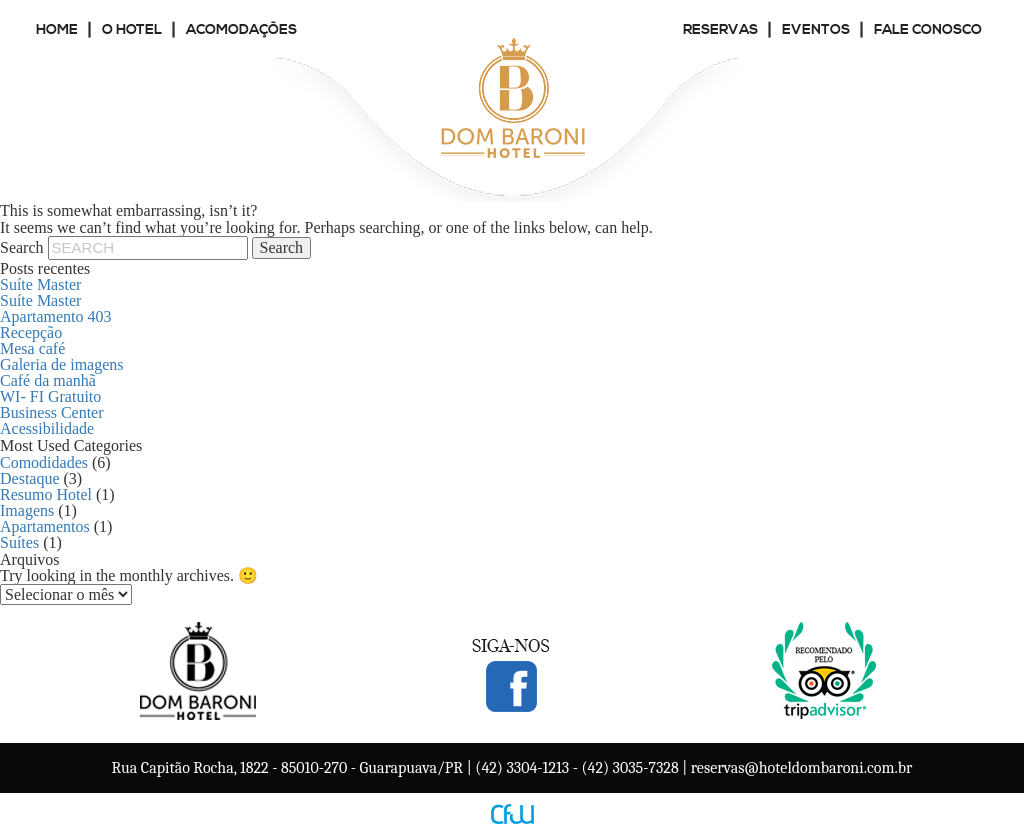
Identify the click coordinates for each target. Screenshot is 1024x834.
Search (22, 248)
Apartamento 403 (56, 316)
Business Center (52, 412)
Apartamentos (45, 526)
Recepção (31, 332)
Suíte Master (40, 284)
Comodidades (44, 462)
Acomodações (241, 30)
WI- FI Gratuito (50, 396)
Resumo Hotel (46, 494)
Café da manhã (48, 380)
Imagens (27, 510)
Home (57, 30)
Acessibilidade (47, 428)
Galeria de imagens (62, 364)
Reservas (720, 30)
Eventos (816, 30)
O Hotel (132, 30)
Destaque (30, 478)
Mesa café (32, 348)
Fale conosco (928, 30)
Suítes (19, 542)
